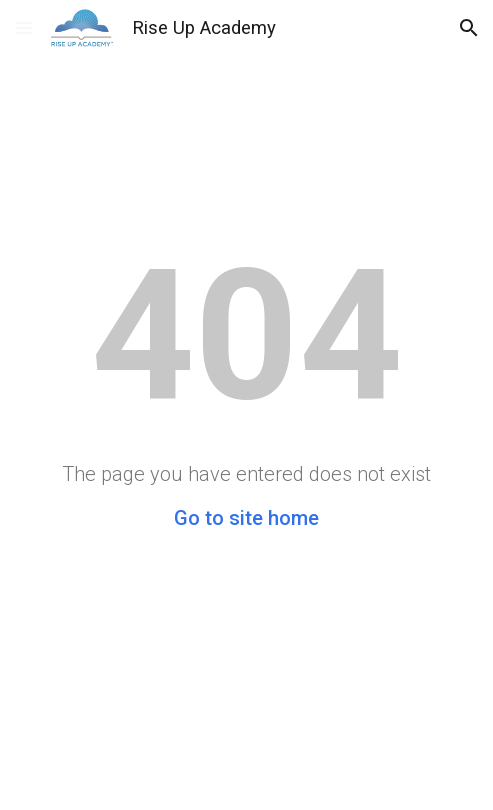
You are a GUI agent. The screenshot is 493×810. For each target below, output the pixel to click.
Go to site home (246, 518)
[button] (24, 27)
